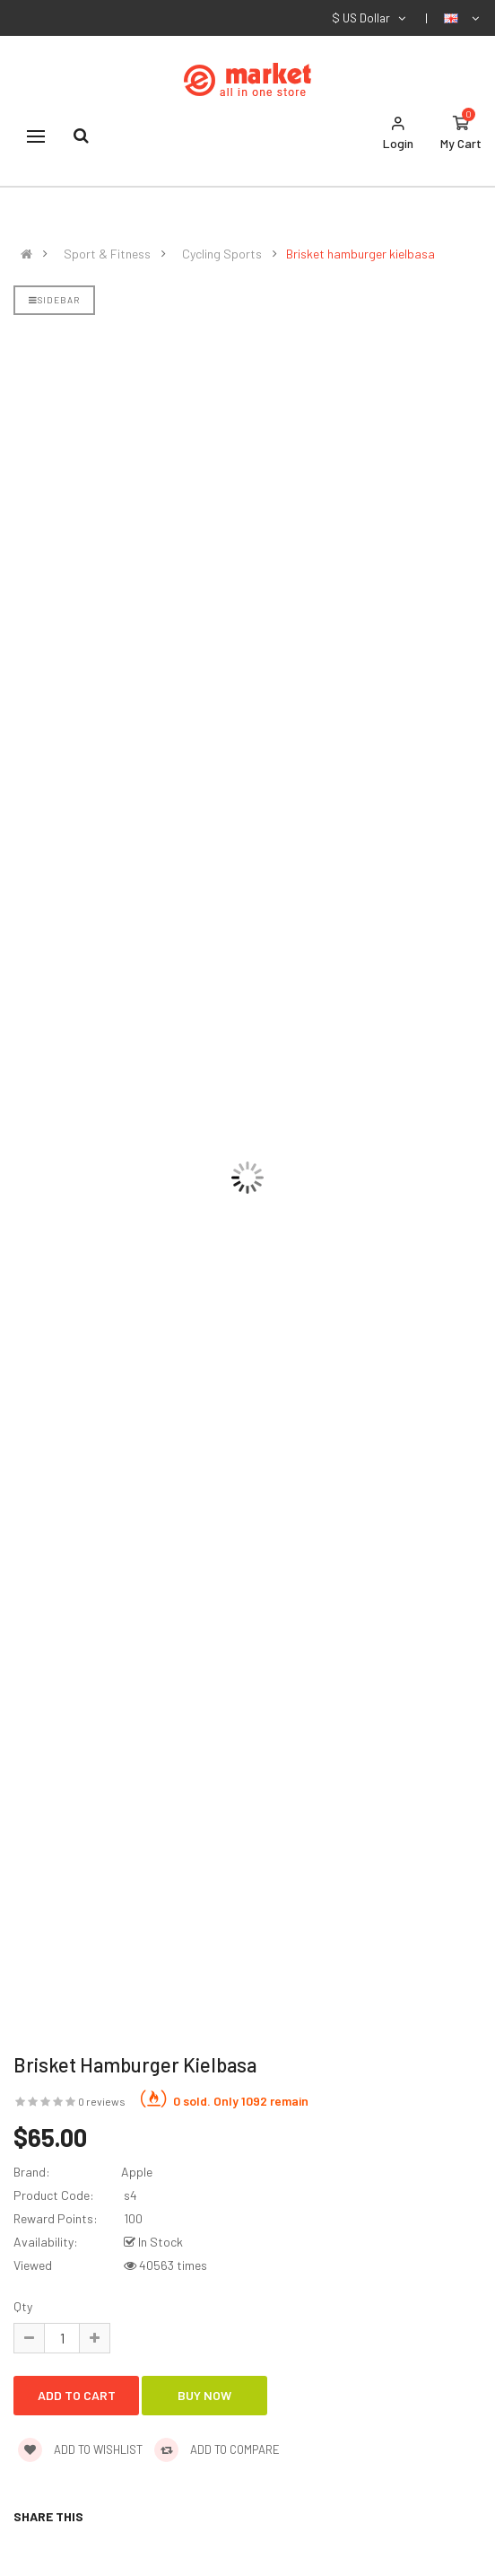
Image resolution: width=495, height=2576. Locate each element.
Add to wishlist (80, 2449)
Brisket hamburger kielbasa (360, 254)
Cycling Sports (222, 254)
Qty (22, 2306)
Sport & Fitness (107, 254)
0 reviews (102, 2101)
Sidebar (54, 299)
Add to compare (217, 2449)
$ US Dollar (370, 18)
